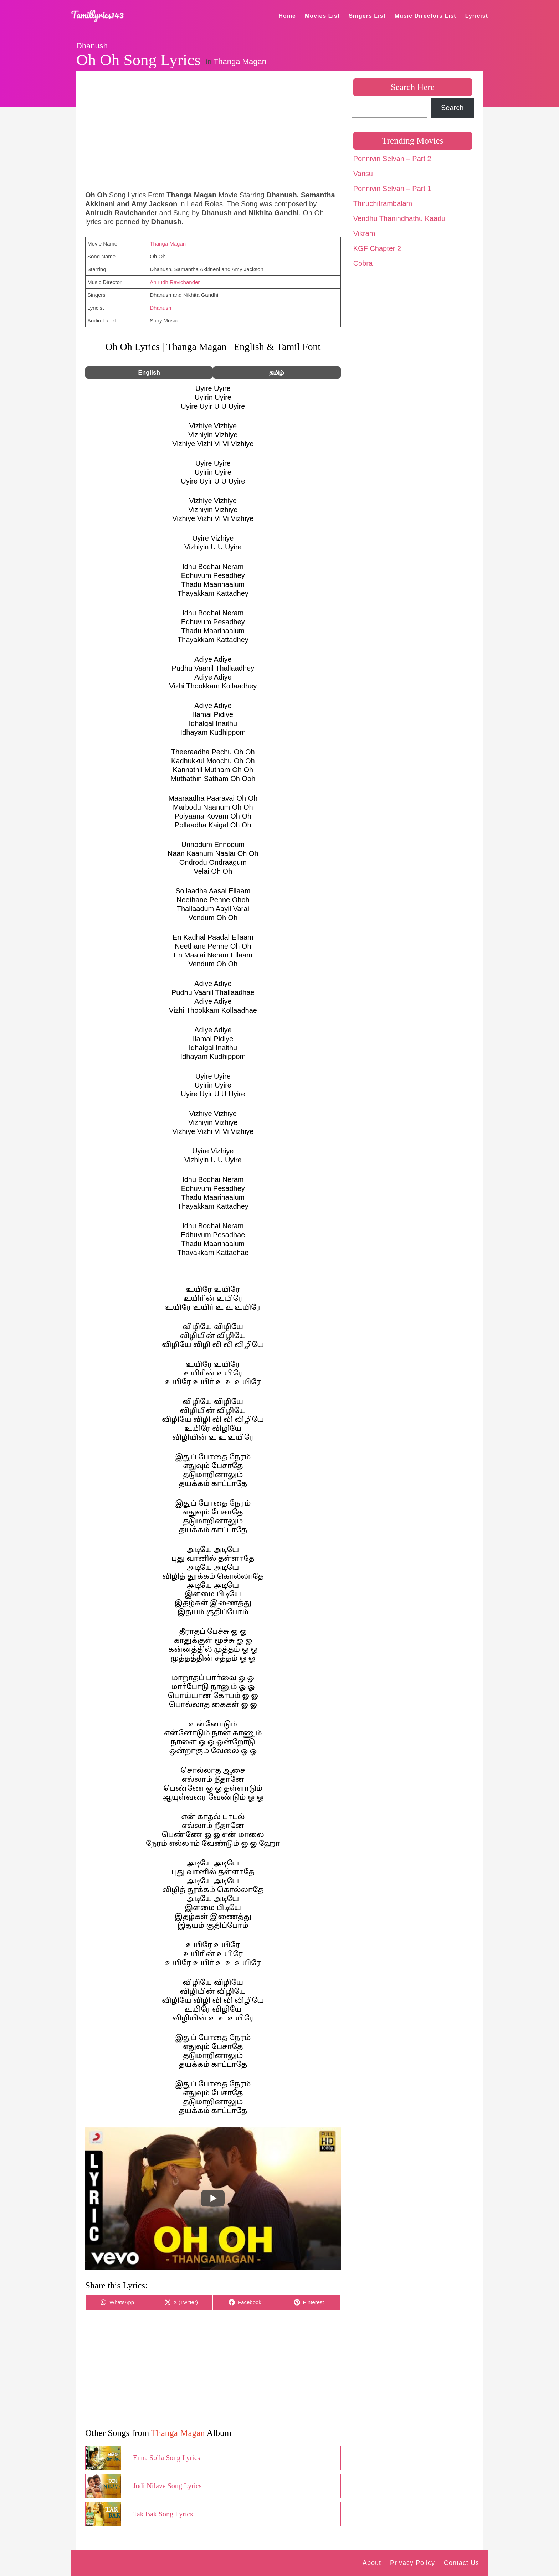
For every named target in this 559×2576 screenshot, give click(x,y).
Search (452, 108)
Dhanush (92, 45)
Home (287, 16)
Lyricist (476, 16)
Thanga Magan (240, 61)
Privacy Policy (412, 2562)
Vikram (364, 233)
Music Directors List (425, 16)
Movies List (322, 16)
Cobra (363, 263)
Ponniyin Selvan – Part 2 (392, 158)
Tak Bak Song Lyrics (163, 2514)
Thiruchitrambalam (382, 203)
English (149, 372)
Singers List (367, 16)
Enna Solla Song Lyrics (166, 2458)
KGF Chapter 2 (377, 248)
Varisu (363, 173)
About (372, 2562)
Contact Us (461, 2562)
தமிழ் (276, 372)
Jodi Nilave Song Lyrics (167, 2486)
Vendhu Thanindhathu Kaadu (399, 218)
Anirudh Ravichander (175, 282)
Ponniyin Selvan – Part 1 (392, 188)
